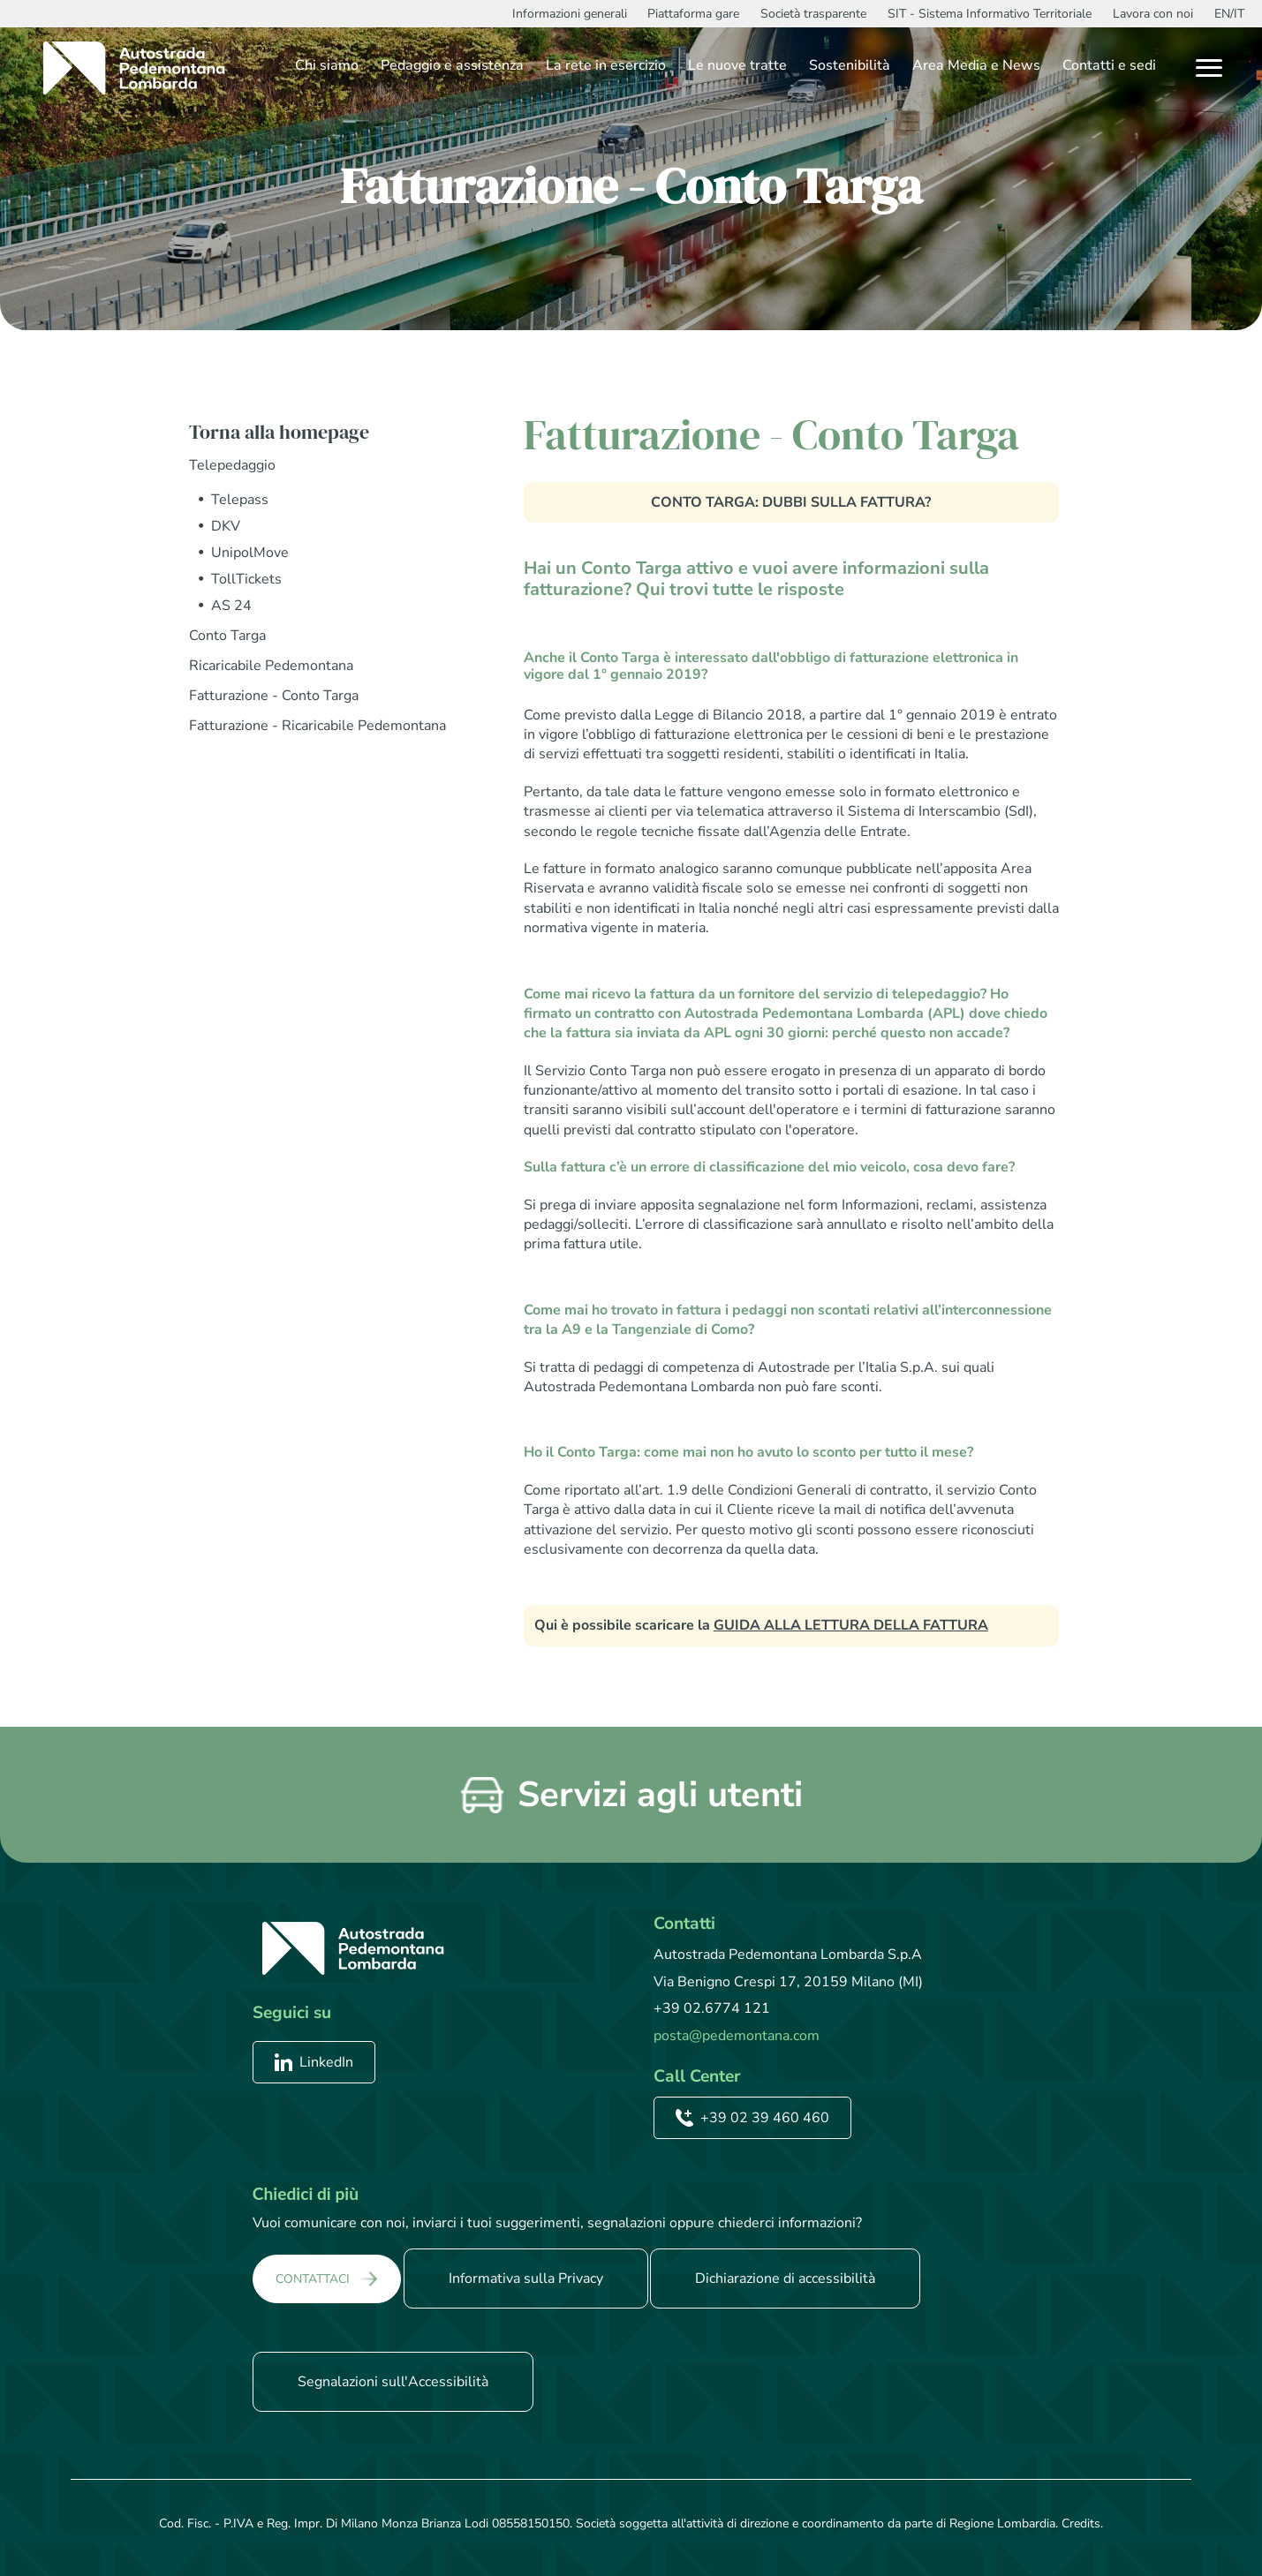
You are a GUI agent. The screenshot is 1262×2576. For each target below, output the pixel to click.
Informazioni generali (569, 13)
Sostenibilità (849, 65)
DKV (225, 526)
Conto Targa (227, 635)
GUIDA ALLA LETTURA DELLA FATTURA (851, 1625)
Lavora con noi (1153, 13)
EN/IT (1229, 13)
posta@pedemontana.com (737, 2035)
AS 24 (231, 605)
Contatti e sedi (1109, 65)
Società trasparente (813, 13)
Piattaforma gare (693, 13)
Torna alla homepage (279, 431)
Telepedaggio (232, 465)
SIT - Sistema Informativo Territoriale (990, 13)
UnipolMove (250, 552)
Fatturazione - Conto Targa (274, 695)
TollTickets (246, 579)
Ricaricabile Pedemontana (271, 665)
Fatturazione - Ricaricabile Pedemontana (317, 725)
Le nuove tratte (737, 65)
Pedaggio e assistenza (452, 65)
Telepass (239, 499)
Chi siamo (327, 65)
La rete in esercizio (606, 65)
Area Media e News (976, 65)
